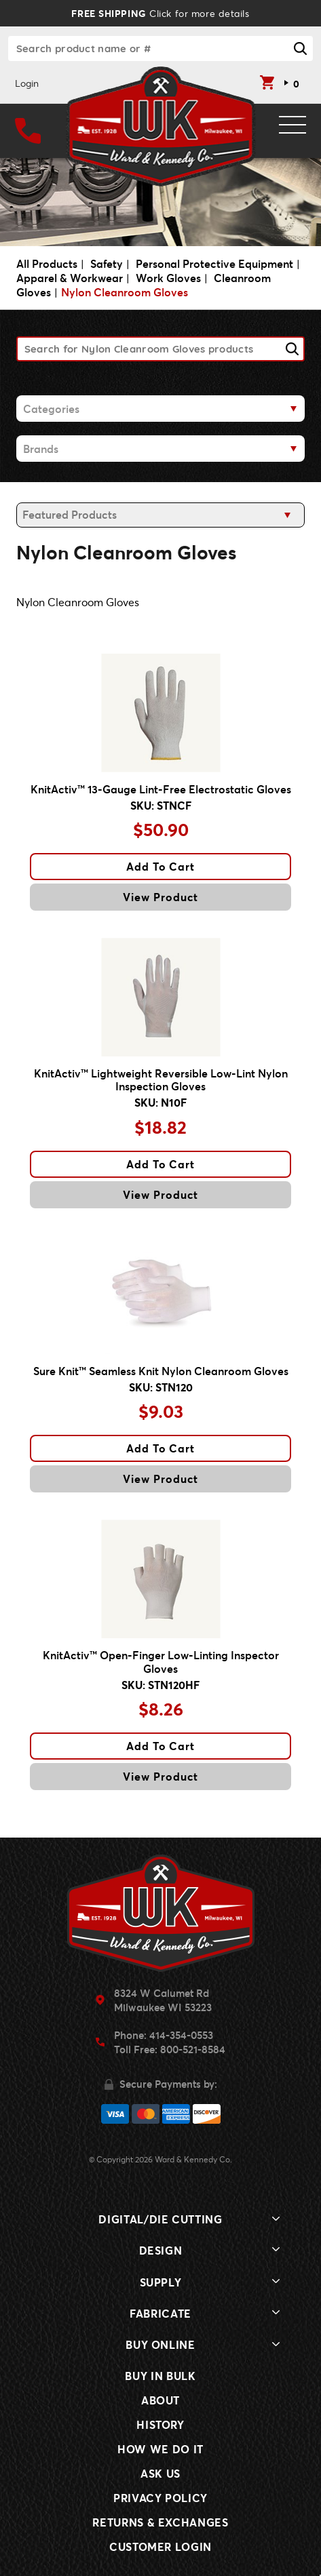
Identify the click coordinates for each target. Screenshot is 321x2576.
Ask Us (160, 2473)
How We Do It (160, 2449)
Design (161, 2250)
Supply (161, 2282)
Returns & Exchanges (160, 2522)
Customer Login (160, 2546)
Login (27, 83)
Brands (40, 448)
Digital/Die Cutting (160, 2219)
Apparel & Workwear (69, 278)
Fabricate (160, 2313)
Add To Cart (160, 866)
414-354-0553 (181, 2035)
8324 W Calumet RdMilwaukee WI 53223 (163, 2000)
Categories (51, 408)
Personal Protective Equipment (214, 263)
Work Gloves (168, 278)
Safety (106, 263)
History (160, 2424)
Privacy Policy (160, 2498)
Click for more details (160, 13)
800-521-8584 (192, 2049)
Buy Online (160, 2344)
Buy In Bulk (160, 2376)
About (160, 2400)
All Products (46, 263)
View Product (160, 897)
